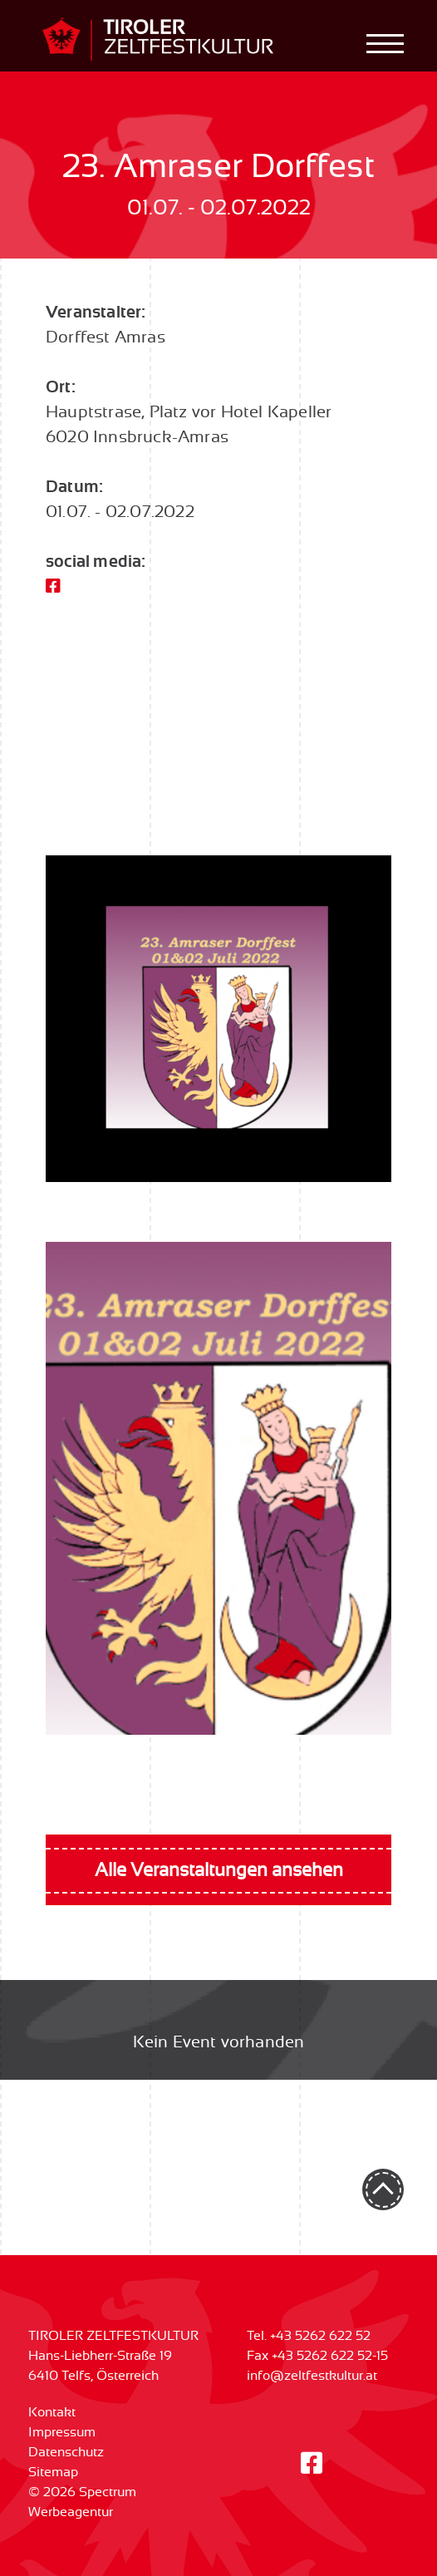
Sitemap (53, 2472)
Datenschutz (66, 2452)
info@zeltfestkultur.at (312, 2375)
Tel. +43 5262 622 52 (309, 2335)
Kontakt (52, 2412)
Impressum (62, 2432)
